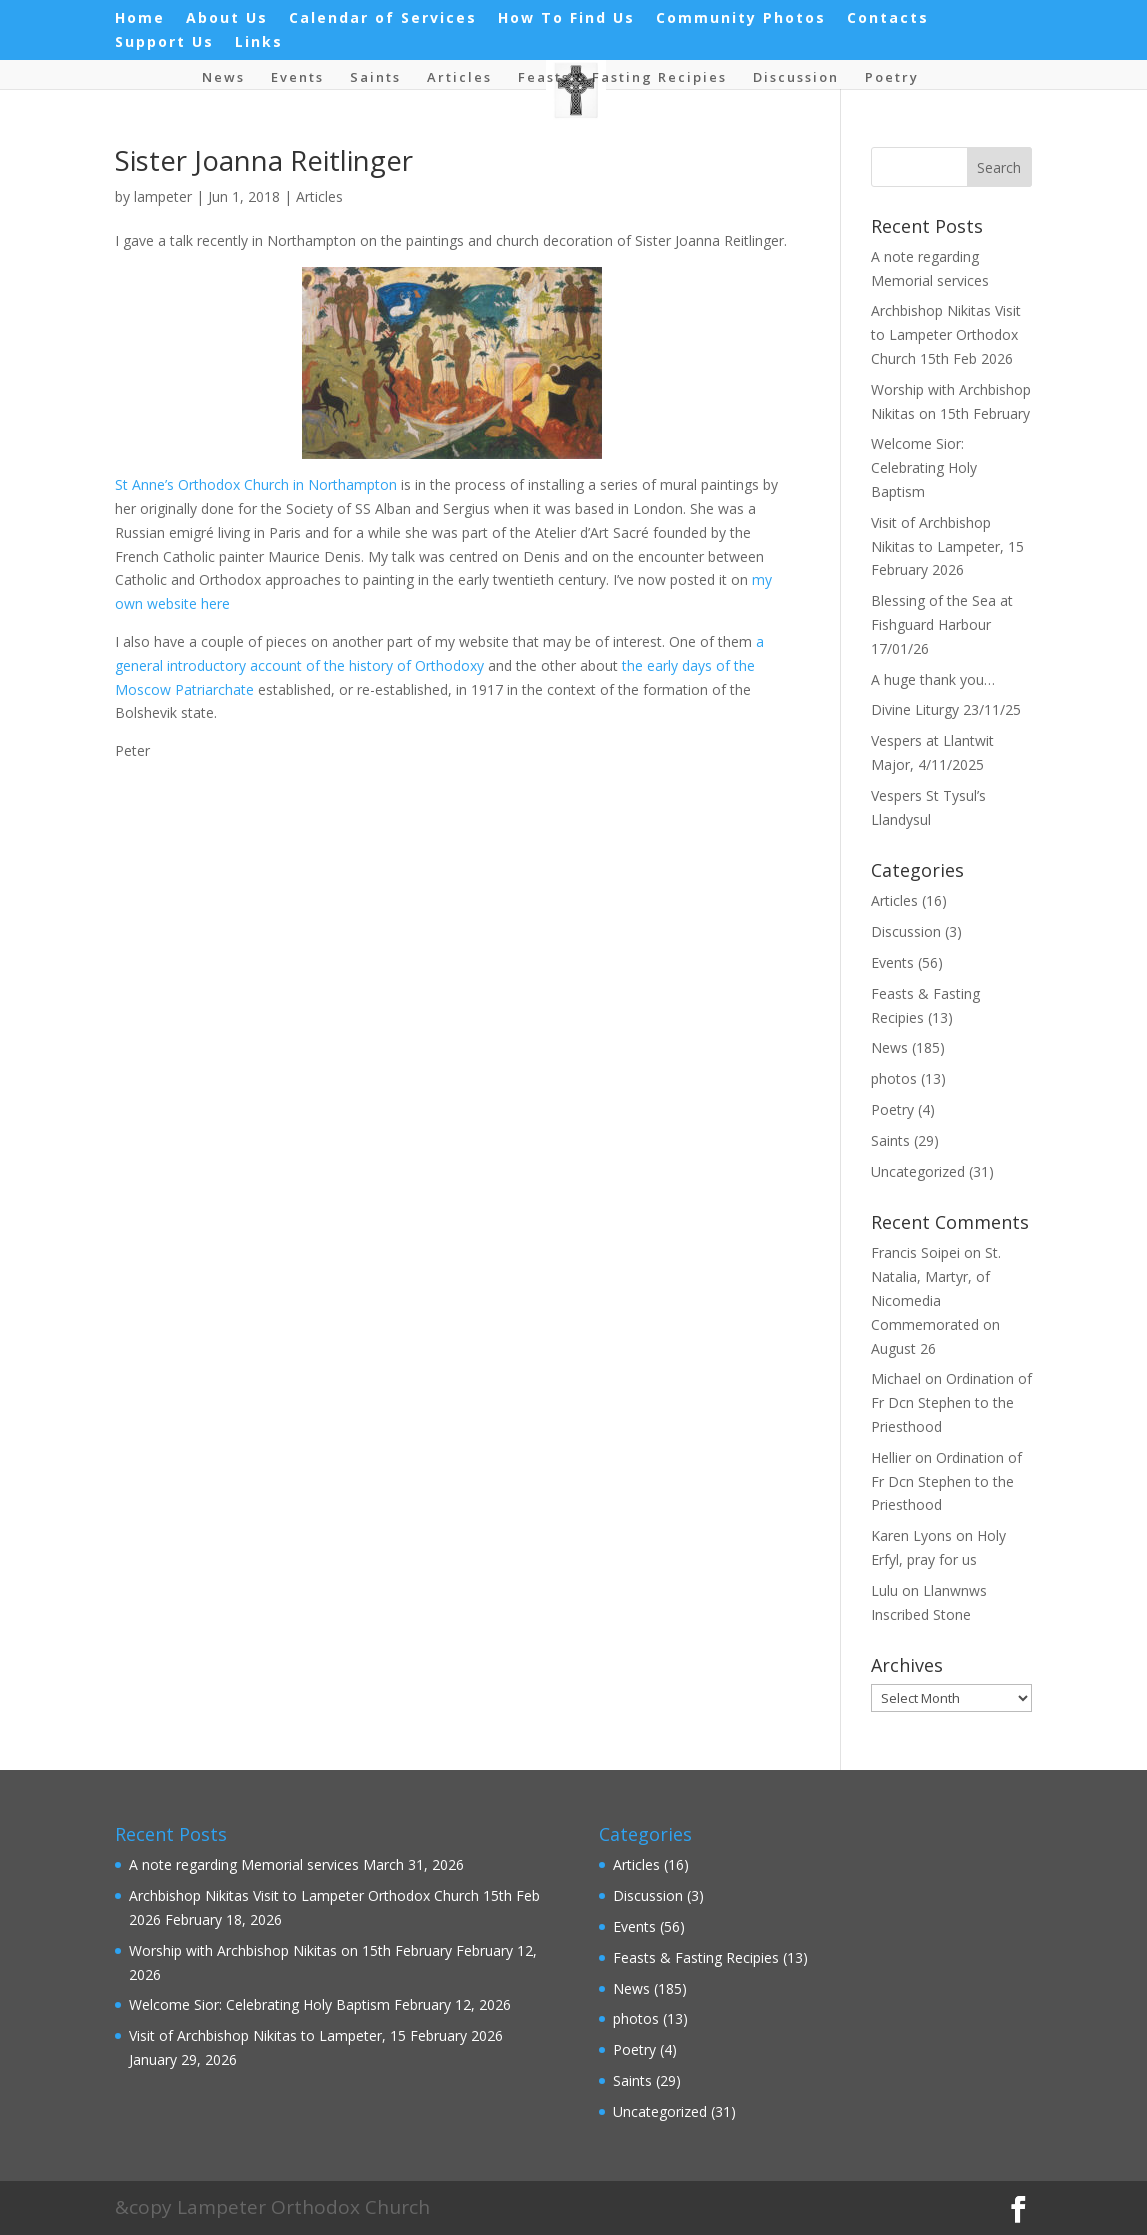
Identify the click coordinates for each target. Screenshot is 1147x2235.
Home (140, 19)
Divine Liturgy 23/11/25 (946, 709)
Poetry (892, 78)
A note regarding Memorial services (244, 1864)
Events (297, 78)
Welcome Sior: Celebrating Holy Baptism (924, 467)
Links (259, 43)
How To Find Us (566, 19)
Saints (375, 78)
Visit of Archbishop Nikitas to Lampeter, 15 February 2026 (947, 546)
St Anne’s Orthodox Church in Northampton (256, 484)
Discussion (796, 78)
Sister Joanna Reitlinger (264, 160)
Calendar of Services (383, 19)
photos (894, 1078)
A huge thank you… (933, 679)
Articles (459, 78)
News (223, 78)
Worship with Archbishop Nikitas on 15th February (290, 1950)
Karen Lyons (911, 1535)
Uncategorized (918, 1171)
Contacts (888, 19)
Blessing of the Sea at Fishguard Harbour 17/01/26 (942, 624)
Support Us (164, 43)
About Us (227, 19)
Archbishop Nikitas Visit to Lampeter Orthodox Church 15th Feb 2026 (946, 334)
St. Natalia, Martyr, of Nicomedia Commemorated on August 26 (936, 1300)
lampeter (163, 196)
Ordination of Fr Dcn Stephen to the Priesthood (951, 1402)
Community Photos (741, 19)
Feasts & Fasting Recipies (622, 78)
